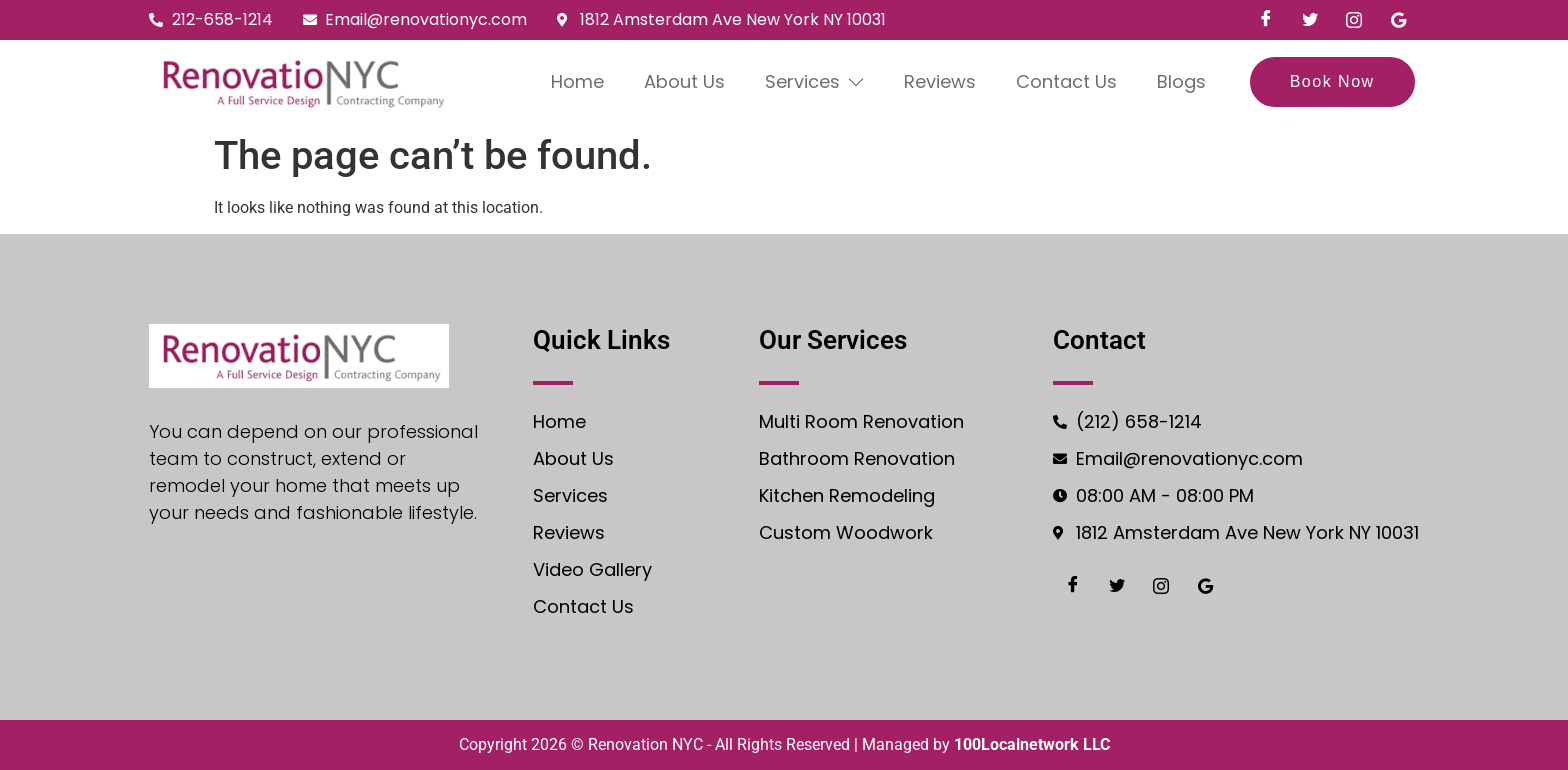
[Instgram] (1354, 20)
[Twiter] (1310, 20)
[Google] (1398, 20)
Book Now (1332, 81)
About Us (684, 81)
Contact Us (1067, 81)
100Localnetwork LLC (1032, 744)
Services (815, 81)
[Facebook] (1266, 20)
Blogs (1182, 81)
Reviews (941, 81)
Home (577, 81)
